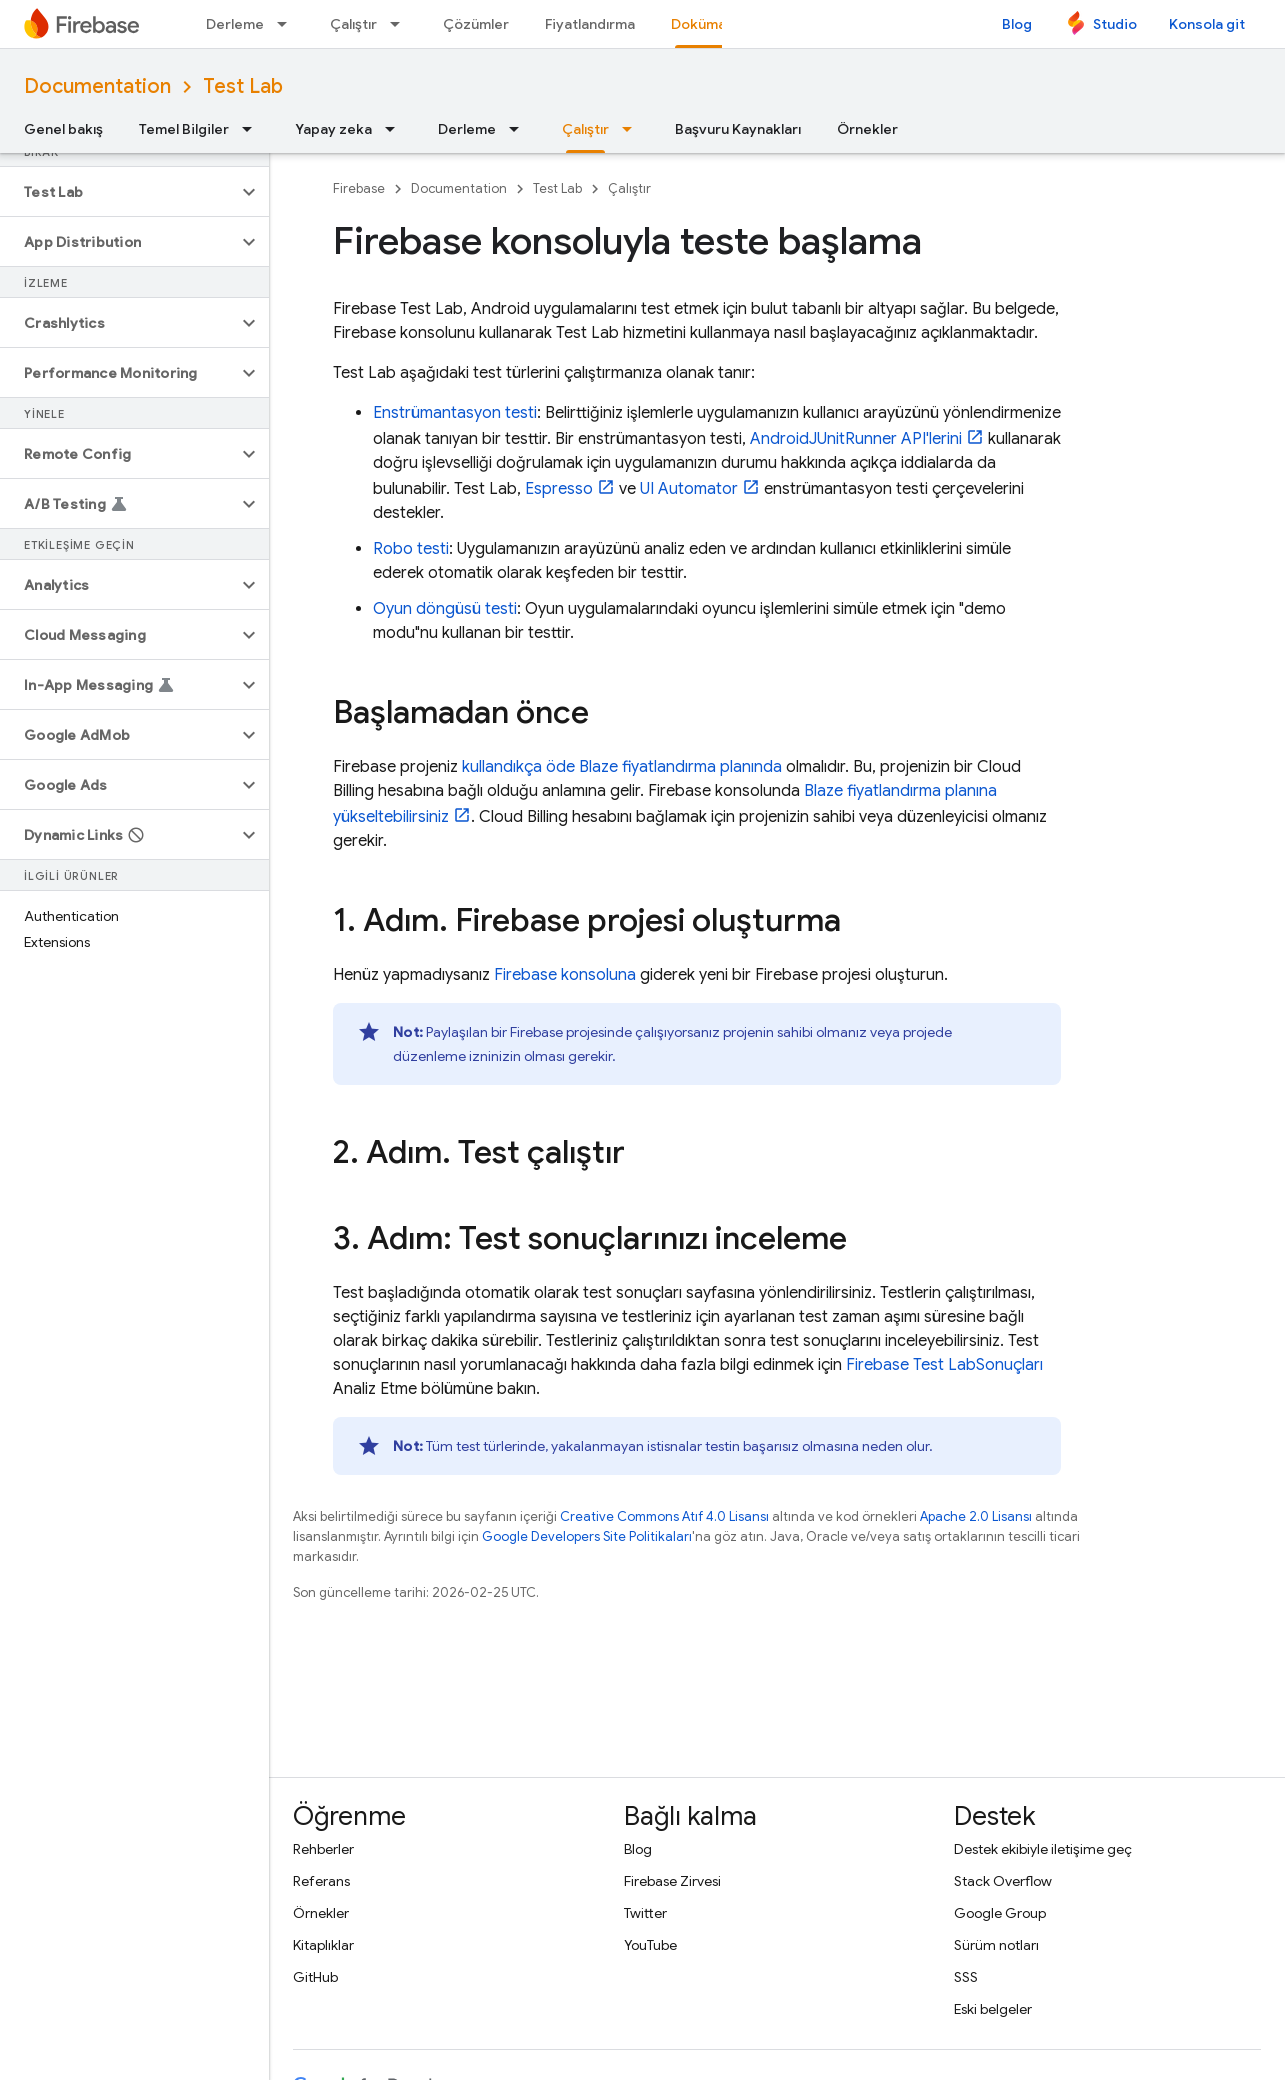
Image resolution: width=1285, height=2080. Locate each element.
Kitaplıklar (323, 1945)
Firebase (359, 188)
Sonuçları (944, 1365)
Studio (1115, 24)
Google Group (1000, 1913)
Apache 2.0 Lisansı (976, 1516)
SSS (966, 1977)
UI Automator (689, 489)
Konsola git (1207, 24)
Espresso (559, 489)
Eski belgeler (993, 2009)
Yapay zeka (333, 129)
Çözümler (476, 24)
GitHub (315, 1977)
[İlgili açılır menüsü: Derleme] (288, 24)
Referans (321, 1881)
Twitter (645, 1913)
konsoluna (565, 975)
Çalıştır (353, 24)
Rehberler (323, 1849)
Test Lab (243, 86)
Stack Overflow (1003, 1881)
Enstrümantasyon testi (455, 413)
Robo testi (411, 549)
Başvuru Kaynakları (738, 129)
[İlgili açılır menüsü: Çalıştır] (401, 24)
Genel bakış (63, 129)
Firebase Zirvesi (672, 1881)
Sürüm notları (996, 1945)
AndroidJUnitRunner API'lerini (856, 439)
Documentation (97, 86)
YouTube (650, 1945)
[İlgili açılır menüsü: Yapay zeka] (396, 129)
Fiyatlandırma (590, 24)
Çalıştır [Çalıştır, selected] (585, 129)
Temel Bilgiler (184, 129)
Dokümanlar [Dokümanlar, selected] (711, 24)
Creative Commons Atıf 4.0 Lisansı (664, 1516)
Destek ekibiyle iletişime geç (1043, 1849)
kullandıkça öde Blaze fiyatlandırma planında (622, 767)
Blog (1017, 24)
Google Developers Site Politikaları (587, 1536)
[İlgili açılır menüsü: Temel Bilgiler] (253, 129)
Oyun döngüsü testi (445, 609)
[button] (118, 192)
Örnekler (867, 129)
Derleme (235, 24)
